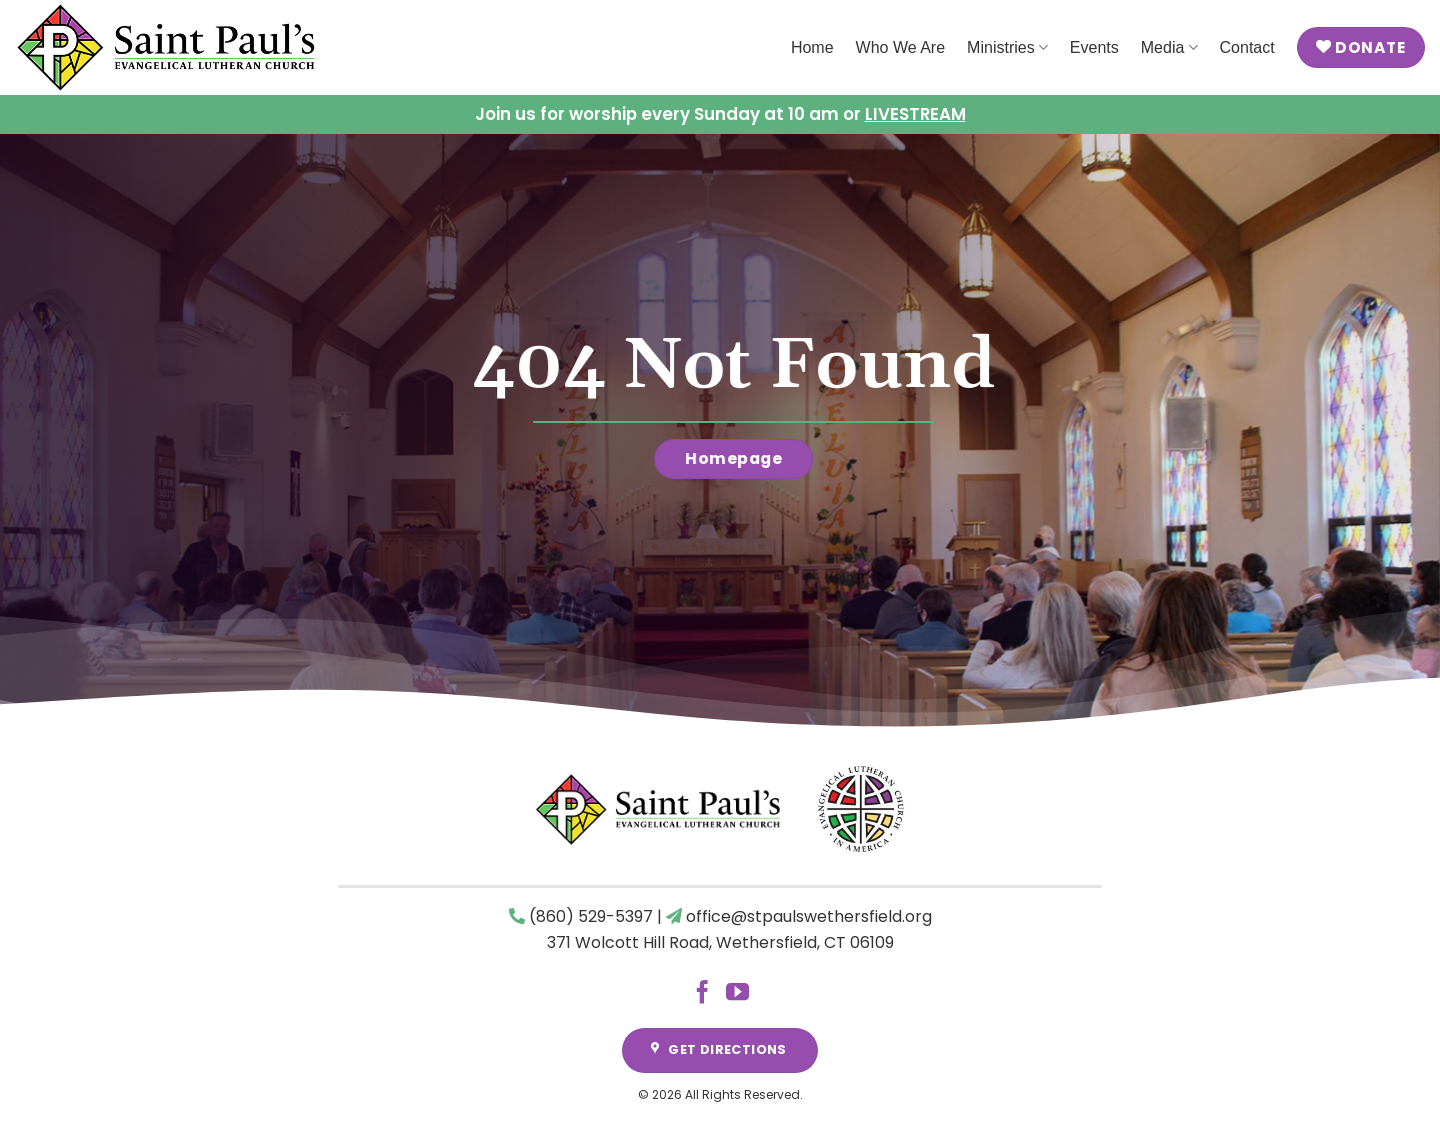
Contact (1247, 47)
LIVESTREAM (915, 114)
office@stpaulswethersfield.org (809, 916)
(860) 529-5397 (591, 916)
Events (1094, 47)
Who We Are (901, 47)
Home (812, 47)
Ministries (1007, 47)
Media (1169, 47)
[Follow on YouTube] (737, 994)
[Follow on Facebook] (702, 994)
